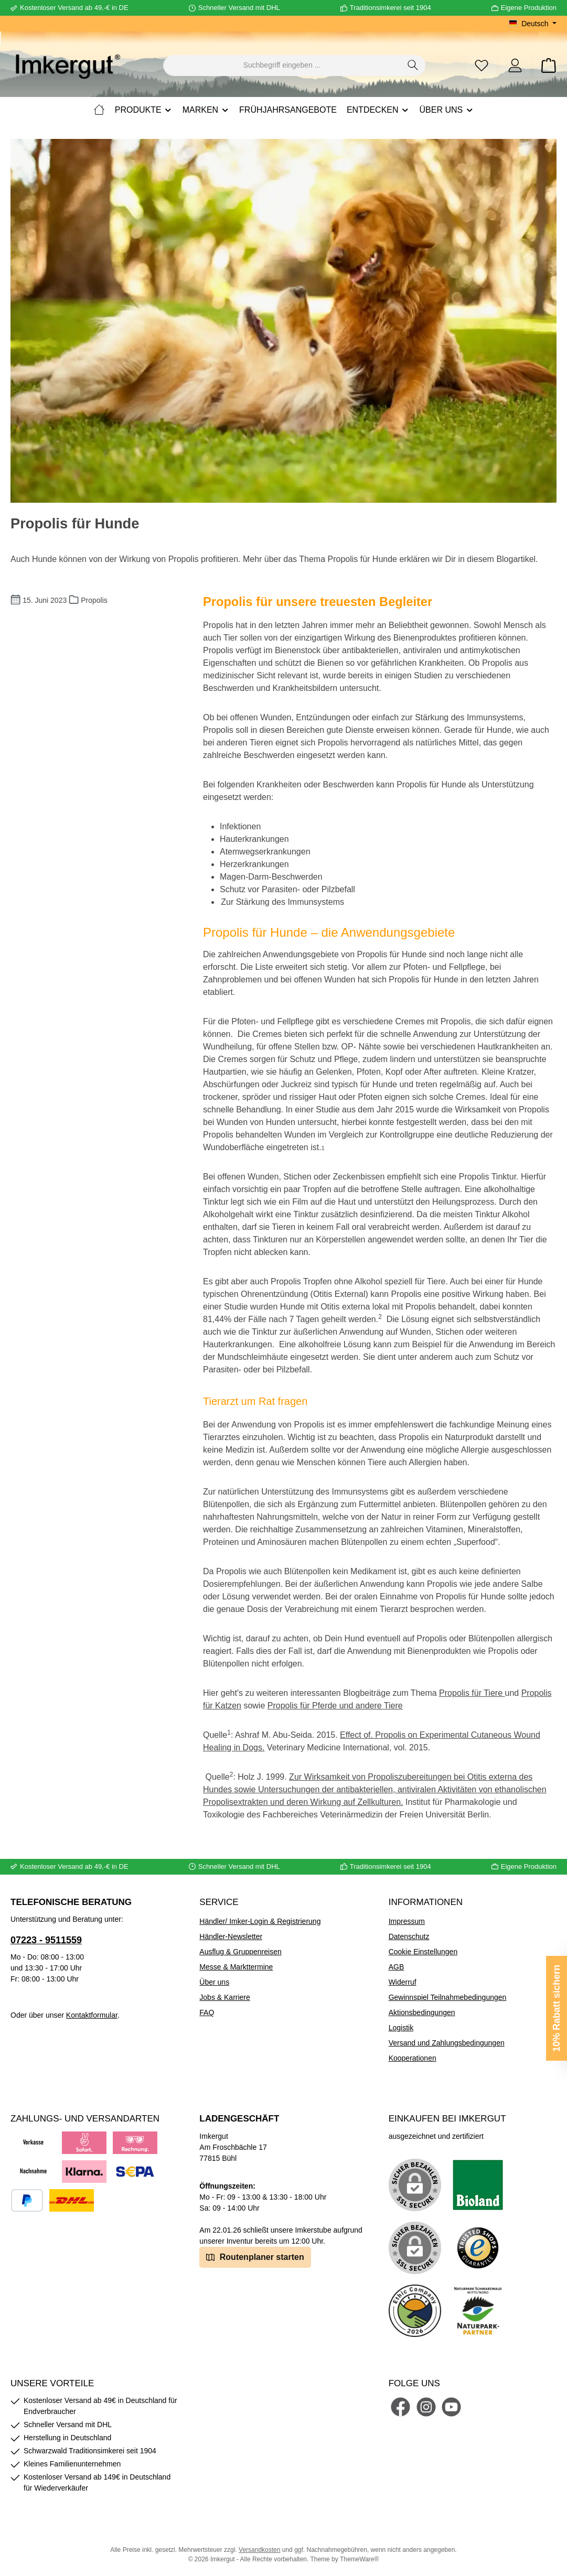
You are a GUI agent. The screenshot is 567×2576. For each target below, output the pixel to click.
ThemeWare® (359, 2559)
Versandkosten (259, 2549)
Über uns (214, 1982)
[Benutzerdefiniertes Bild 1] (478, 2185)
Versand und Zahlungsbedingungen (447, 2043)
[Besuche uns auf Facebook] (400, 2407)
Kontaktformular (91, 2015)
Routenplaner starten (255, 2256)
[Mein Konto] (515, 65)
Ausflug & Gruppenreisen (240, 1951)
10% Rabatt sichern (556, 2008)
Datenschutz (409, 1936)
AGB (396, 1967)
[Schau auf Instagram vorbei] (426, 2407)
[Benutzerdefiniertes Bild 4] (415, 2311)
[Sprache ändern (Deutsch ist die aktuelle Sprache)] (533, 24)
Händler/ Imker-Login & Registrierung (259, 1921)
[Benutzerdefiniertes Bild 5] (478, 2311)
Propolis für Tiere (470, 1693)
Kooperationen (412, 2058)
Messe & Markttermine (236, 1967)
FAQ (206, 2012)
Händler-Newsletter (230, 1936)
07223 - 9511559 (46, 1940)
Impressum (407, 1921)
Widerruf (402, 1982)
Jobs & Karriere (224, 1997)
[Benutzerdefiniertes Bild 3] (478, 2248)
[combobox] (282, 65)
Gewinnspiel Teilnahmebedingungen (448, 1997)
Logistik (401, 2027)
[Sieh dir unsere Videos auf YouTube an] (451, 2407)
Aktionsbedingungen (422, 2012)
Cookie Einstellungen (423, 1951)
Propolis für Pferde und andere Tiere (335, 1705)
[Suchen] (413, 65)
